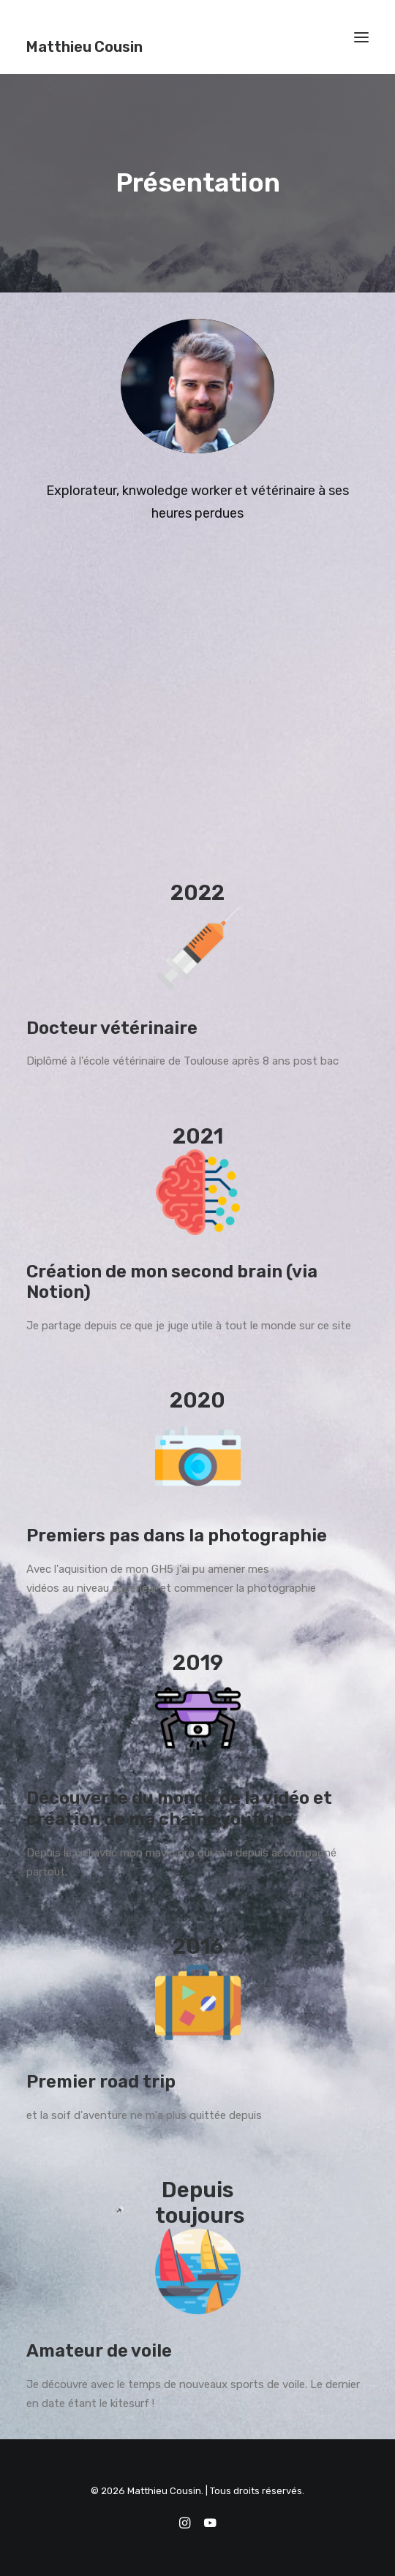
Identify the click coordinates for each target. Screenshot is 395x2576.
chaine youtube (226, 1819)
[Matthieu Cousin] (84, 37)
